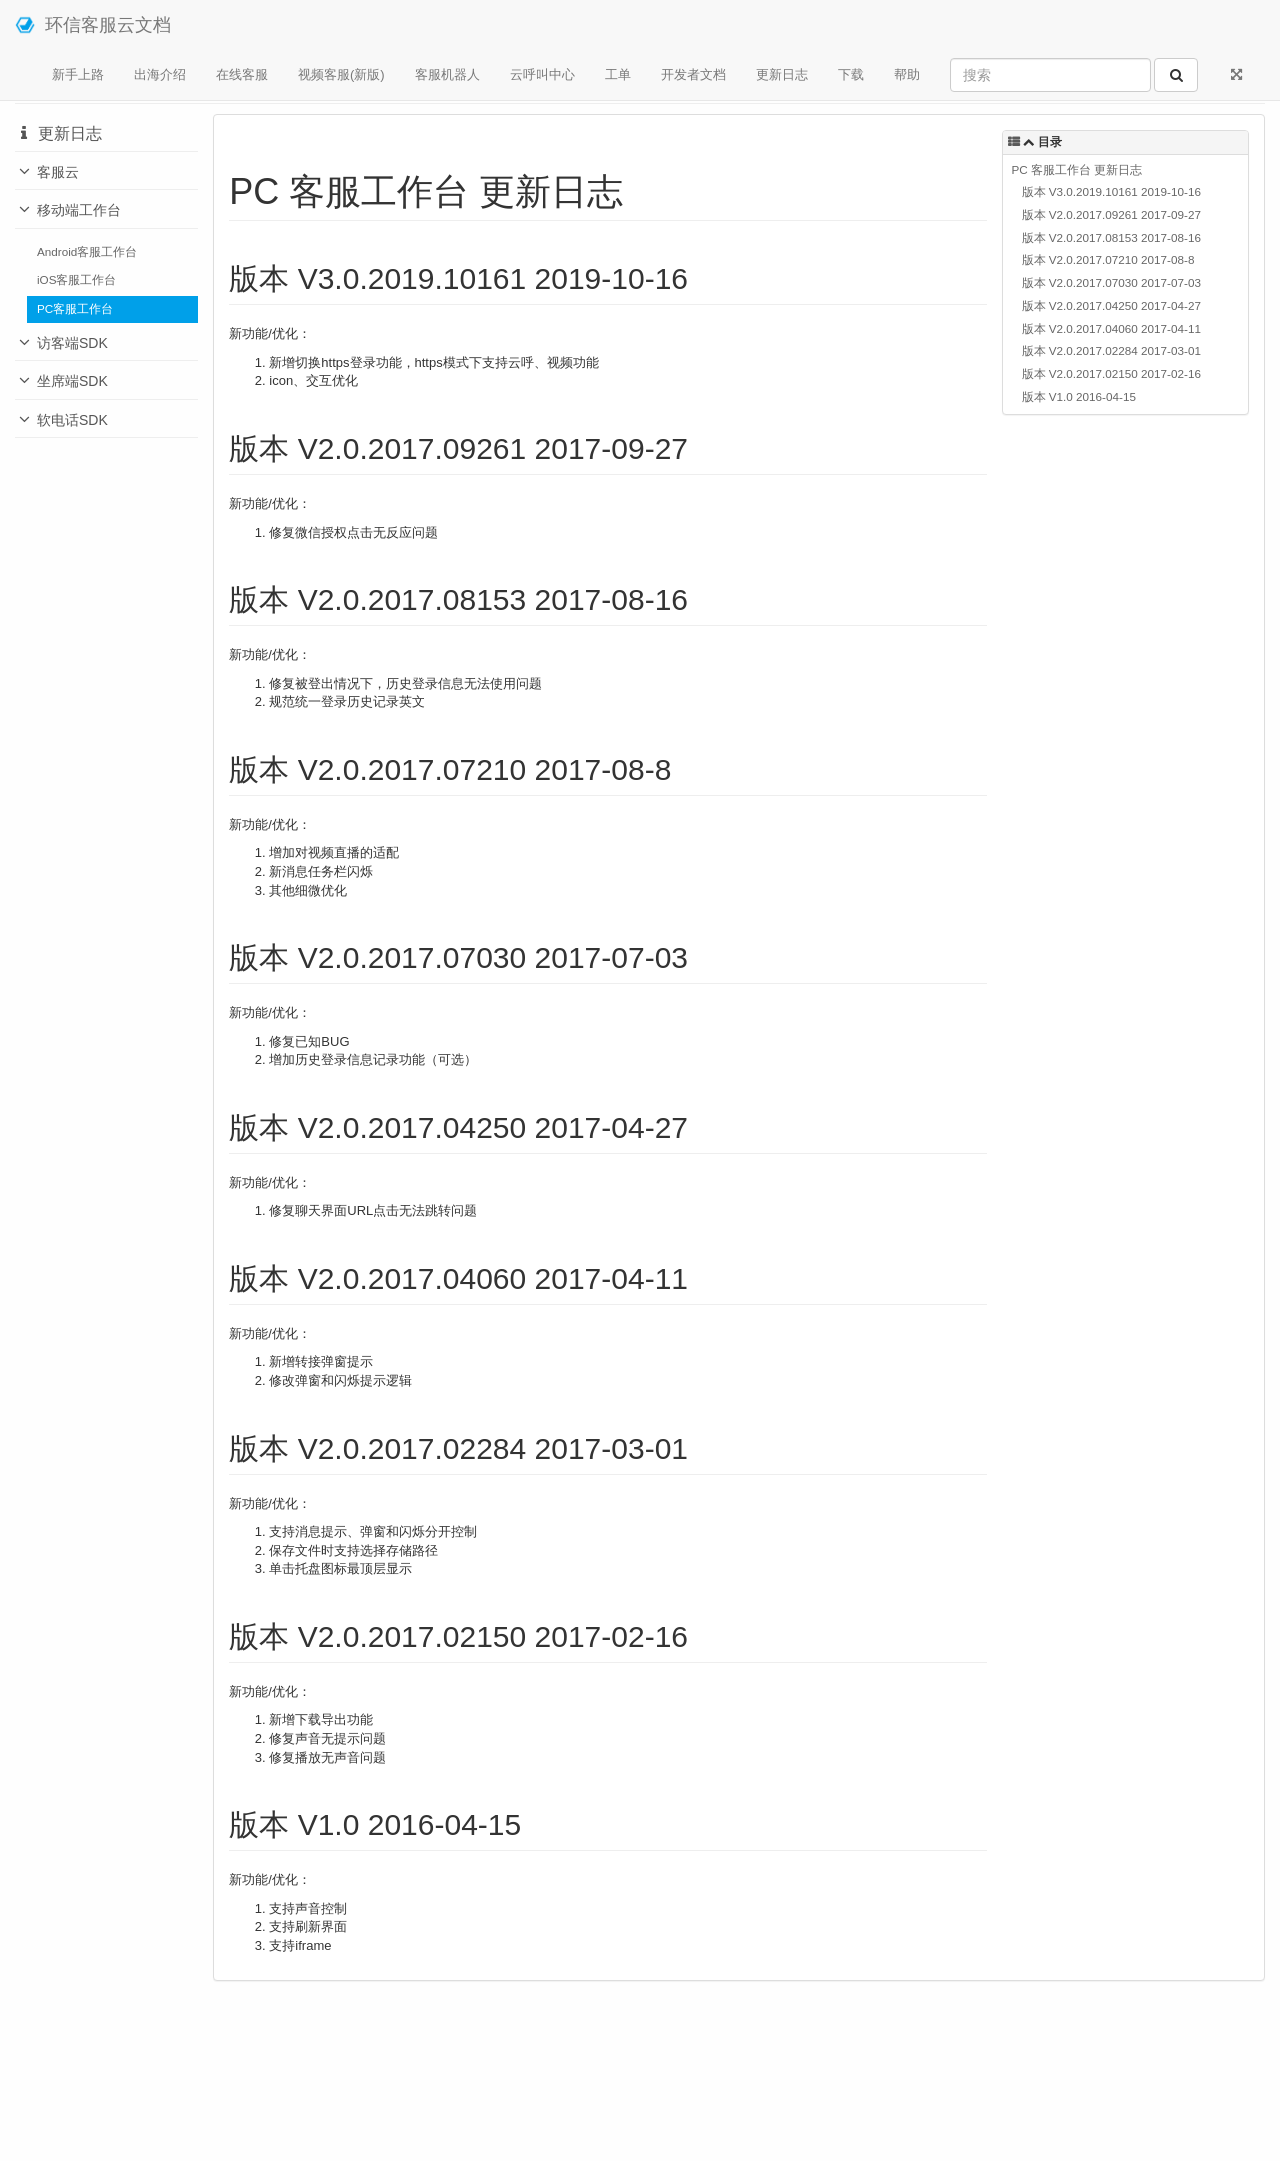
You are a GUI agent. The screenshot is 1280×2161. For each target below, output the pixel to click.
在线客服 (242, 74)
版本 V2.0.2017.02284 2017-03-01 (1111, 350)
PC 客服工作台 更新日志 (1077, 169)
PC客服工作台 (75, 308)
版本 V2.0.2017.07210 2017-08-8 (1108, 259)
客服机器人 (447, 74)
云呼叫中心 (542, 74)
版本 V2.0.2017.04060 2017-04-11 (1111, 328)
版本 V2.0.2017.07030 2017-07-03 (1111, 282)
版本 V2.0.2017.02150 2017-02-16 (1111, 373)
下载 (851, 74)
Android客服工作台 (87, 251)
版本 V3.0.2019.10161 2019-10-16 (1111, 191)
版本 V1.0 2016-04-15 (1079, 396)
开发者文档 (693, 74)
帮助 (907, 74)
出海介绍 (160, 74)
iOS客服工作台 (76, 279)
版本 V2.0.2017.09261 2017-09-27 (1111, 214)
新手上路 (78, 74)
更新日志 (782, 74)
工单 (618, 74)
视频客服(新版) (341, 74)
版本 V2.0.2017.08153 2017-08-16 (1111, 237)
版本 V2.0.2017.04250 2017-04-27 (1111, 305)
